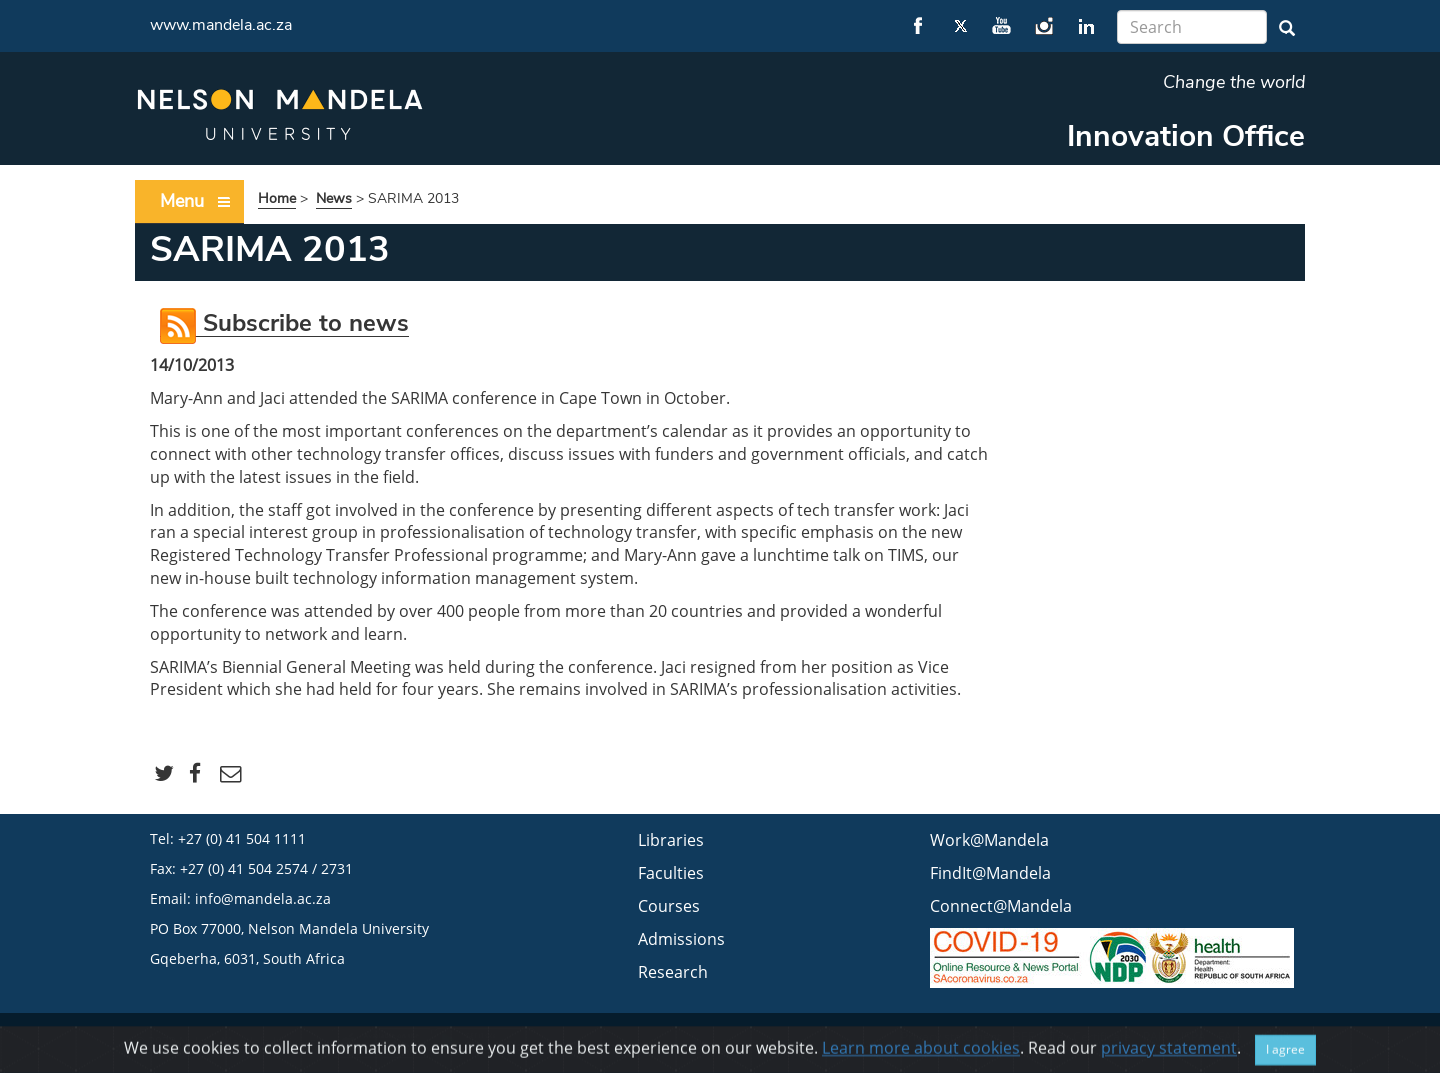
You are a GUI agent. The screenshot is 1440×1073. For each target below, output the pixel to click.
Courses (669, 906)
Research (673, 972)
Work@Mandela (989, 840)
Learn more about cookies (921, 1055)
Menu (196, 201)
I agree (1285, 1056)
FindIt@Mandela (990, 873)
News (334, 198)
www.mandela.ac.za (221, 25)
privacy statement (1169, 1055)
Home (277, 198)
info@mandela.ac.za (263, 898)
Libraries (671, 840)
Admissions (681, 939)
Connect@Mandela (1001, 906)
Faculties (671, 873)
